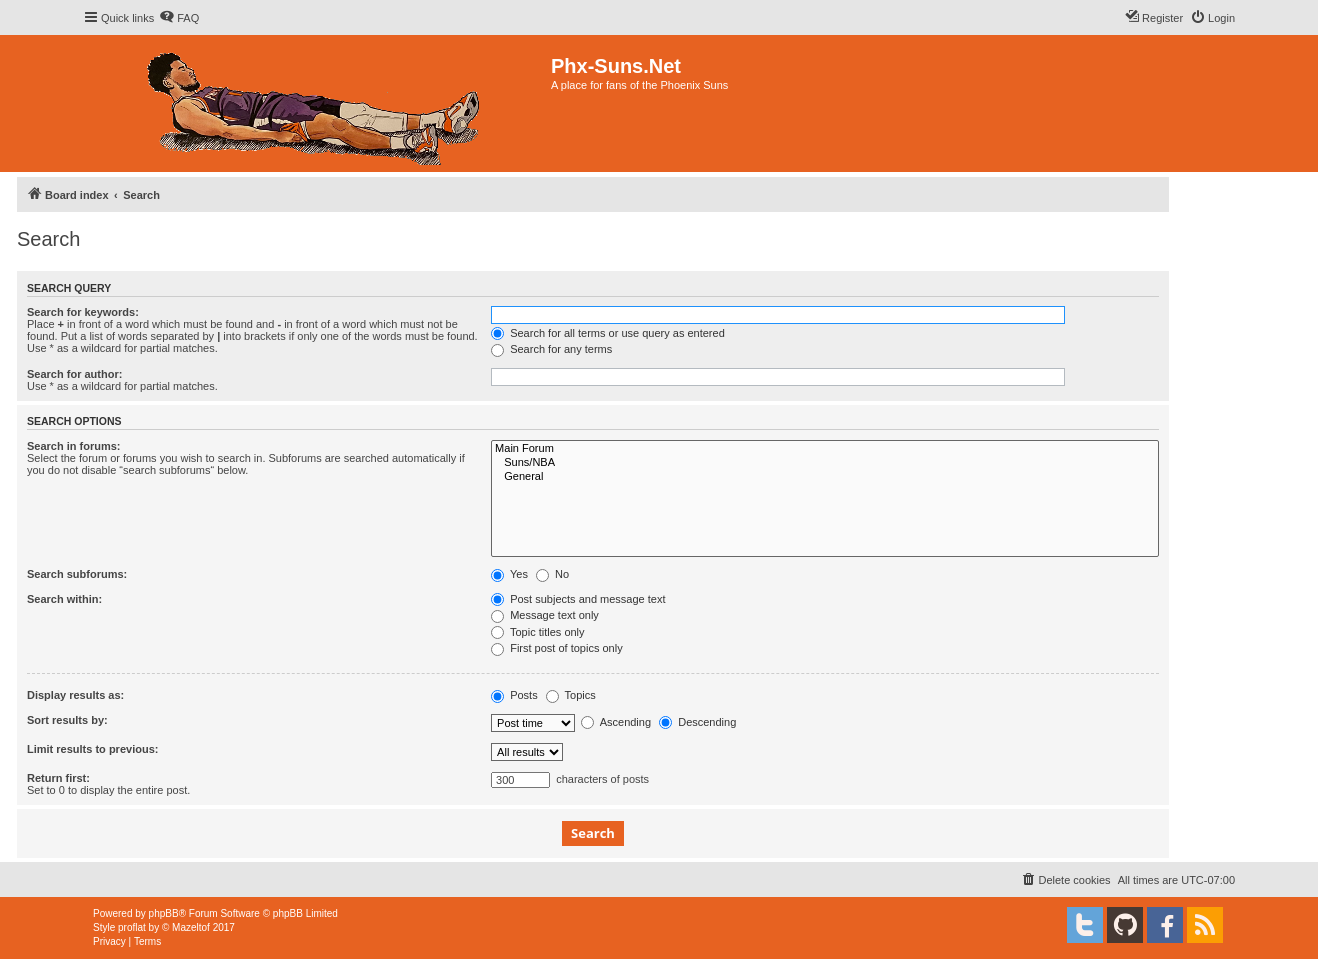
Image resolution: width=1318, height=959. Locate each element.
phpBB (164, 913)
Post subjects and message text (578, 599)
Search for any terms (551, 349)
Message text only (545, 615)
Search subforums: (77, 574)
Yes (509, 574)
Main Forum (825, 449)
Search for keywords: (83, 312)
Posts (514, 695)
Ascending (616, 722)
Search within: (64, 599)
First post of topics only (557, 648)
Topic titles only (537, 632)
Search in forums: (74, 446)
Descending (697, 722)
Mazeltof (191, 927)
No (552, 574)
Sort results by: (67, 720)
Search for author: (74, 374)
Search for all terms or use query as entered (608, 333)
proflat (132, 927)
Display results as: (75, 695)
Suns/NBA (825, 463)
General (825, 477)
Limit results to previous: (92, 749)
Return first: (58, 778)
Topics (571, 695)
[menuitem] (179, 18)
